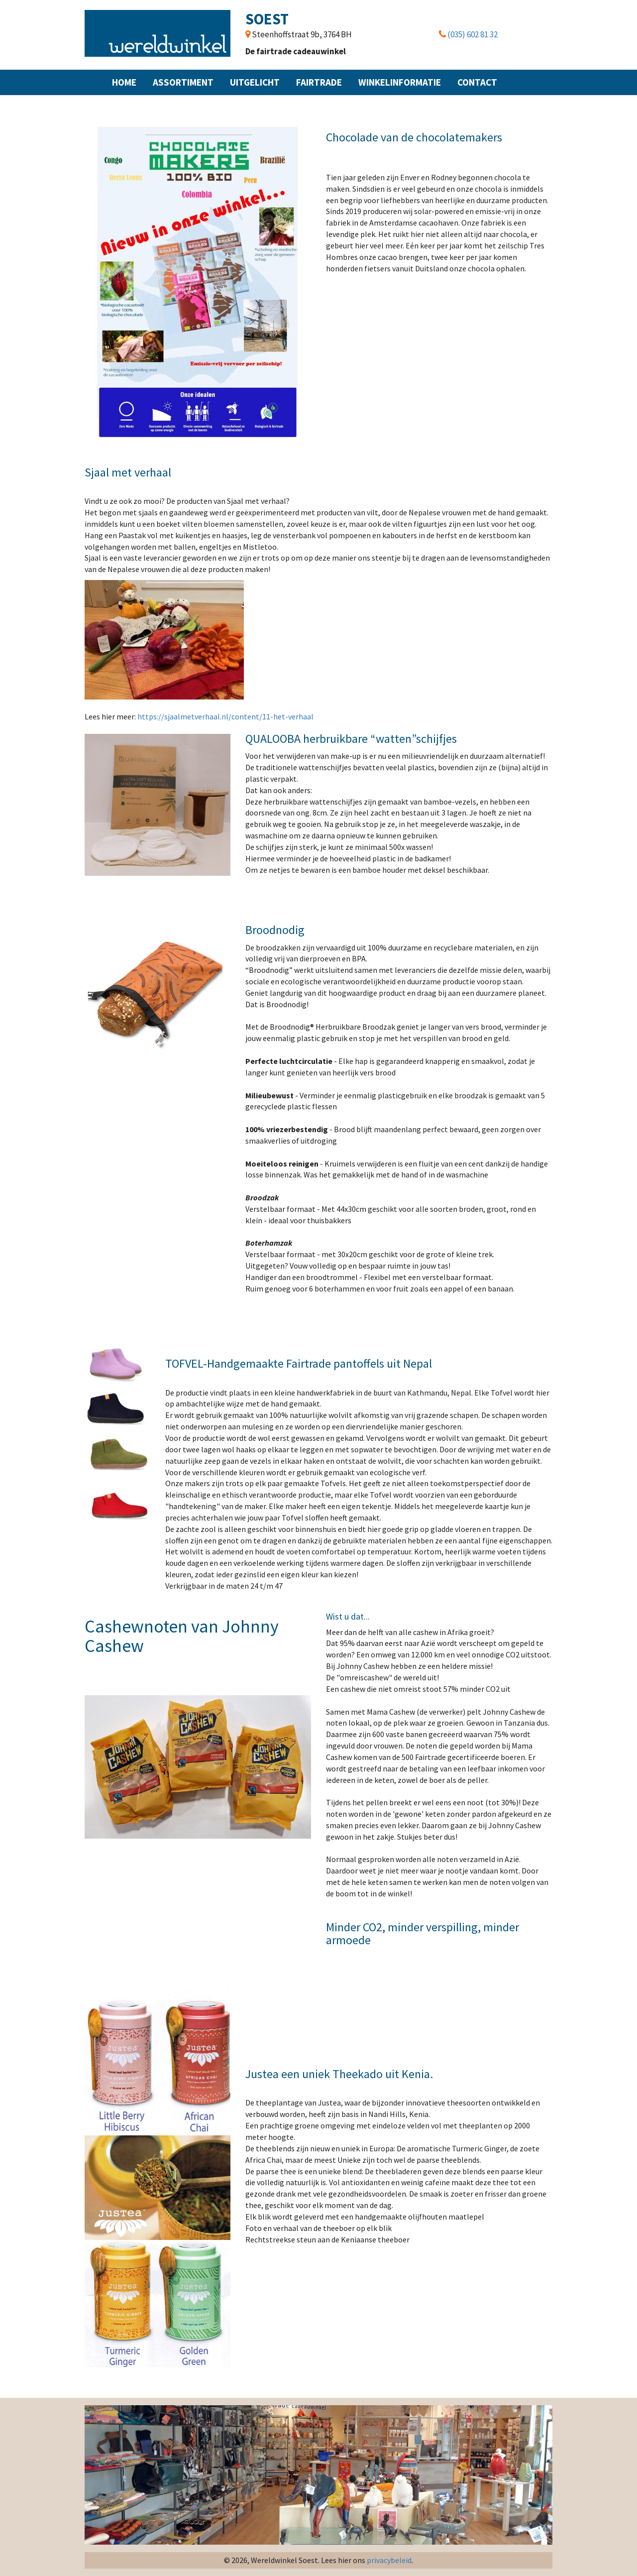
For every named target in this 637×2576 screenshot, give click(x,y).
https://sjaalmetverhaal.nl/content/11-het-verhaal (225, 716)
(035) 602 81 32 (472, 34)
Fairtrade (319, 82)
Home (124, 82)
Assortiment (183, 82)
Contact (477, 82)
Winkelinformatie (399, 82)
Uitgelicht (255, 82)
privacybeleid (389, 2560)
